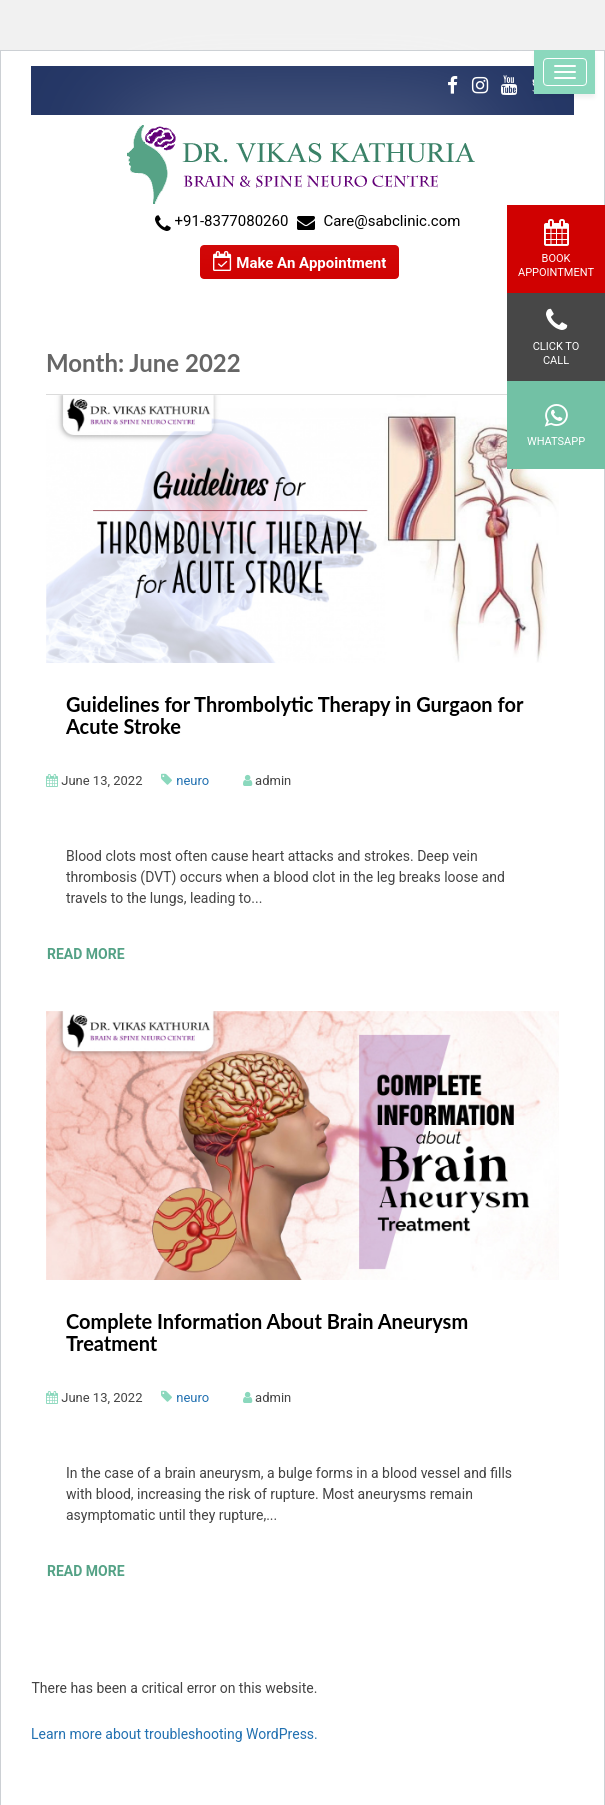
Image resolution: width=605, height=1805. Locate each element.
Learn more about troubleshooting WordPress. (174, 1734)
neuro (192, 780)
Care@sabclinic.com (391, 221)
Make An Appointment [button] (300, 262)
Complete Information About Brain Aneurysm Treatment (267, 1332)
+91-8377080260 (232, 221)
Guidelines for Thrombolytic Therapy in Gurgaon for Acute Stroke (294, 715)
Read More (86, 954)
